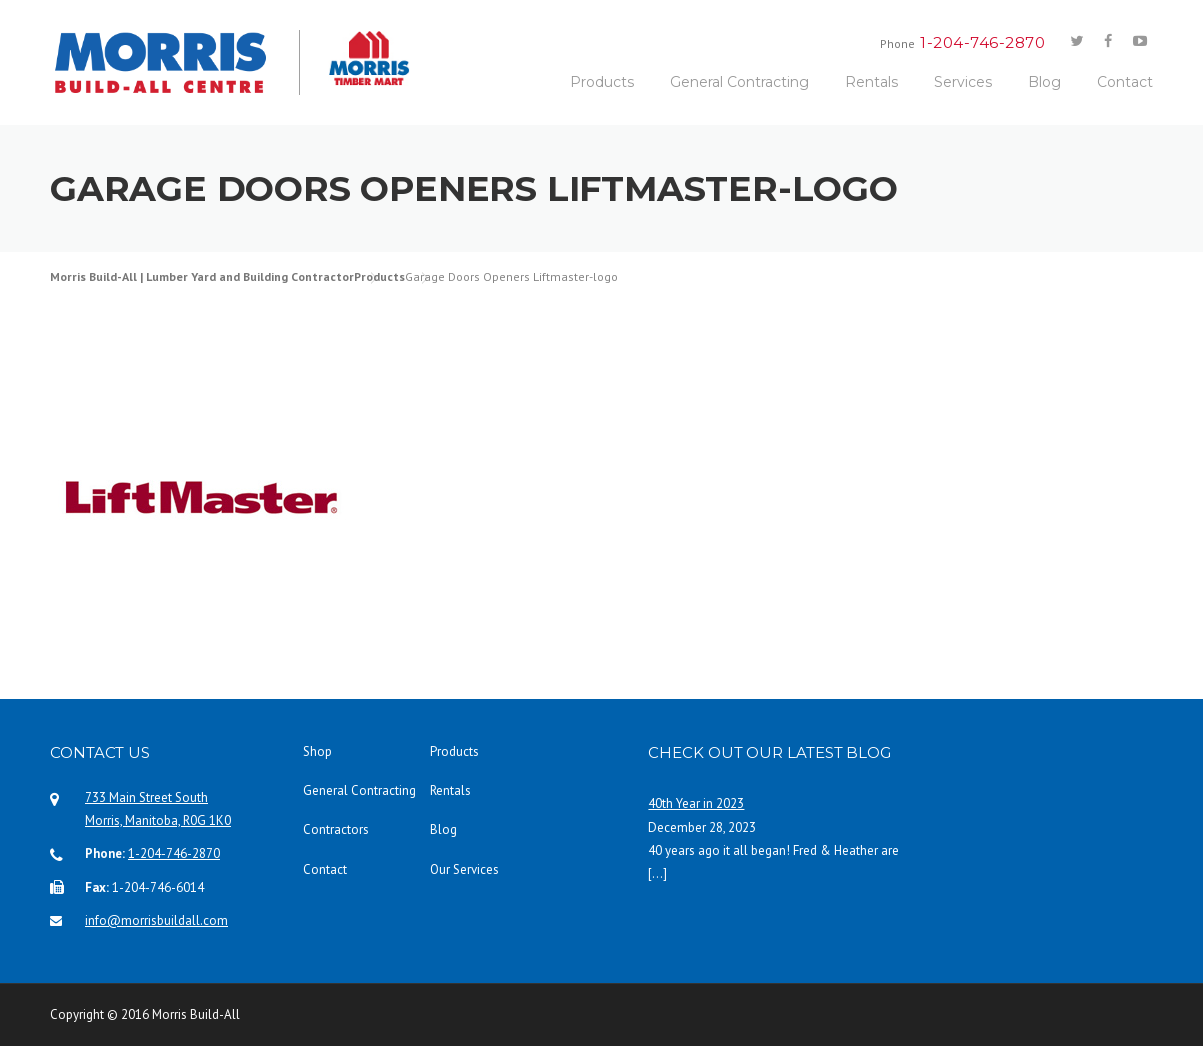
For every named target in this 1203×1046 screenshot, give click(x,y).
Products (602, 82)
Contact (1125, 82)
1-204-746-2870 (174, 853)
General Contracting (739, 82)
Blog (1044, 82)
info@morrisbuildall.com (156, 920)
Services (963, 82)
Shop (317, 751)
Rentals (871, 82)
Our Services (464, 869)
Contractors (336, 829)
